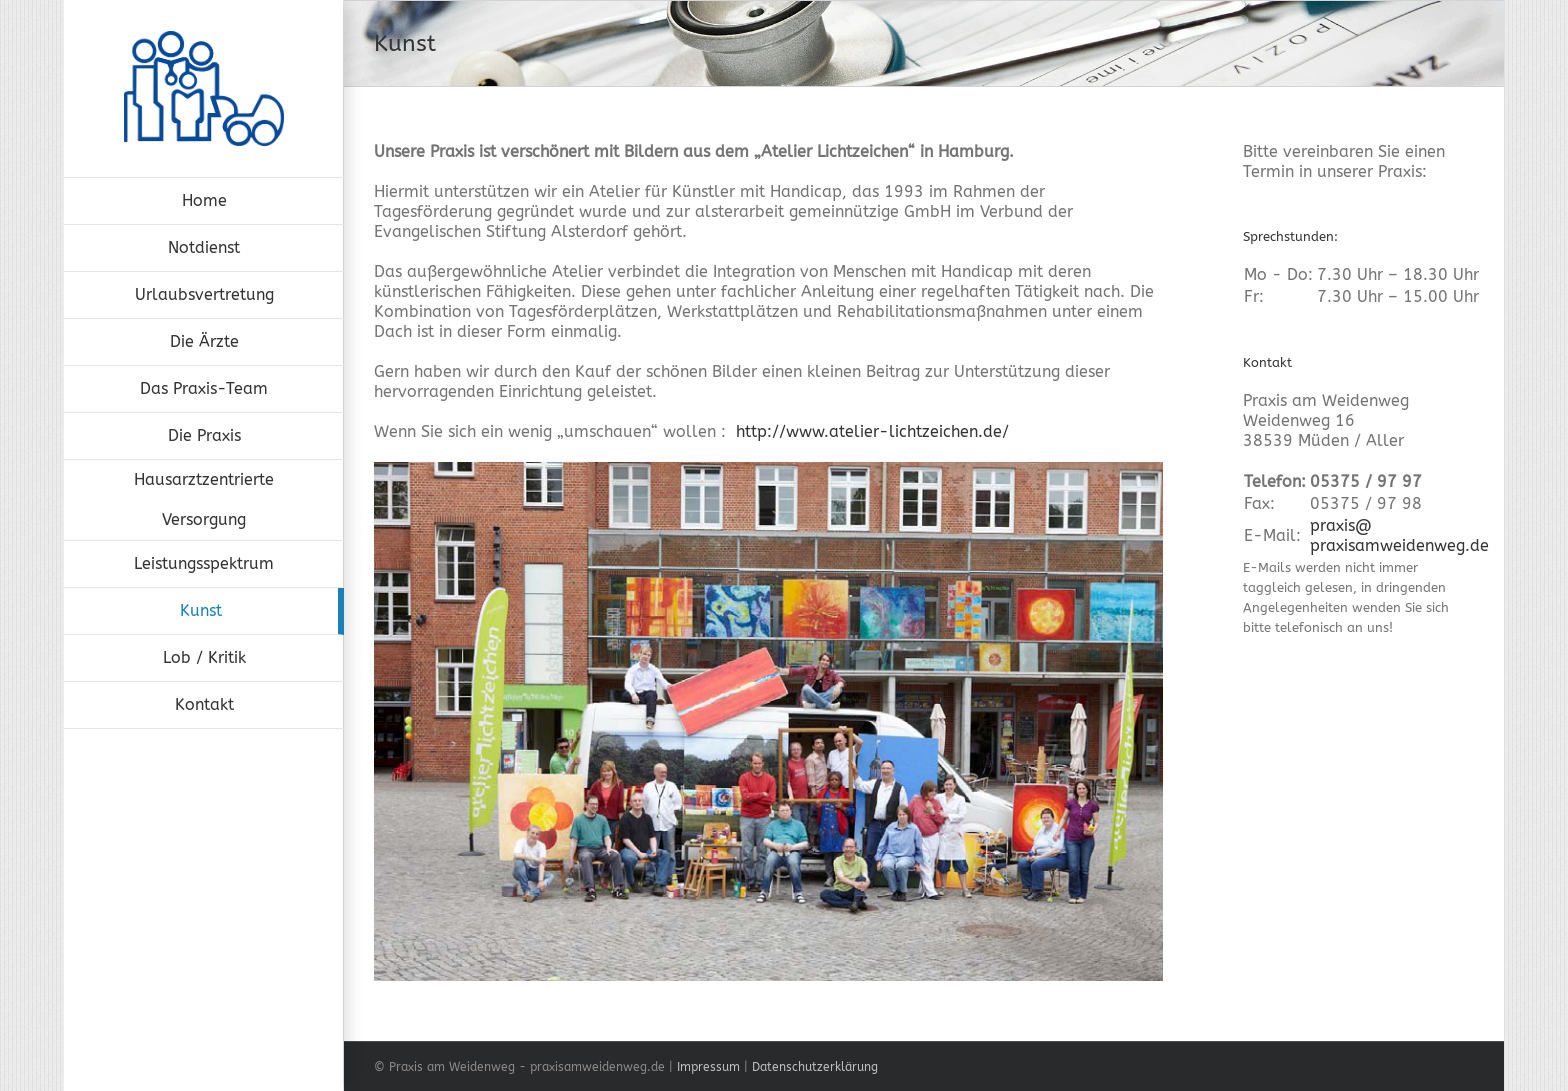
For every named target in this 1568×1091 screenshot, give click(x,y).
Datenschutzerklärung (815, 1067)
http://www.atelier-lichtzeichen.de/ (872, 431)
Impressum (708, 1067)
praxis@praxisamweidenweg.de (1399, 535)
